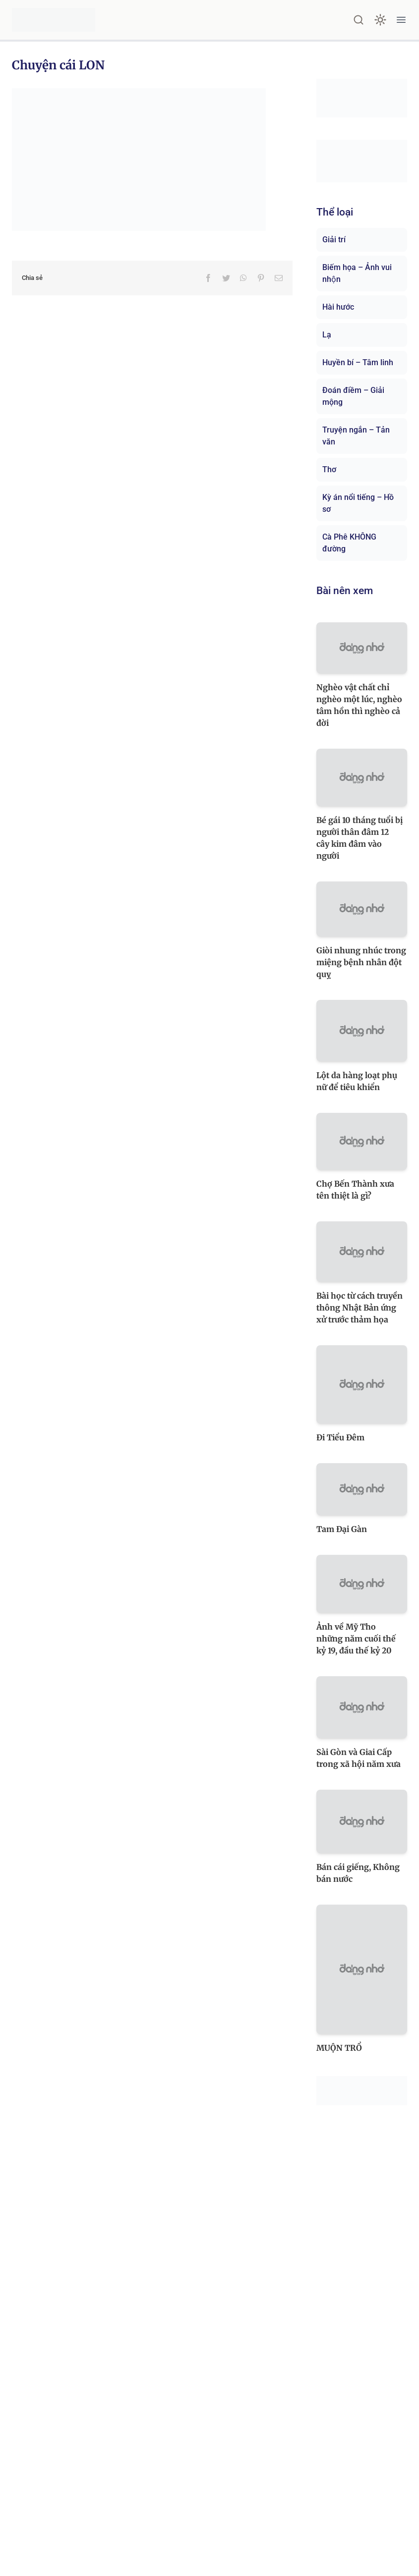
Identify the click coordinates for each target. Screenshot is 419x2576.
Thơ (329, 469)
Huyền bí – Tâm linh (357, 362)
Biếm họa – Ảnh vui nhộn (357, 273)
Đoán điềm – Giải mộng (353, 396)
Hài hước (338, 307)
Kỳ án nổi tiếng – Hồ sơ (358, 503)
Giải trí (334, 239)
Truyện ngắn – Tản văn (356, 435)
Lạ (326, 334)
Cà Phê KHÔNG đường (349, 542)
